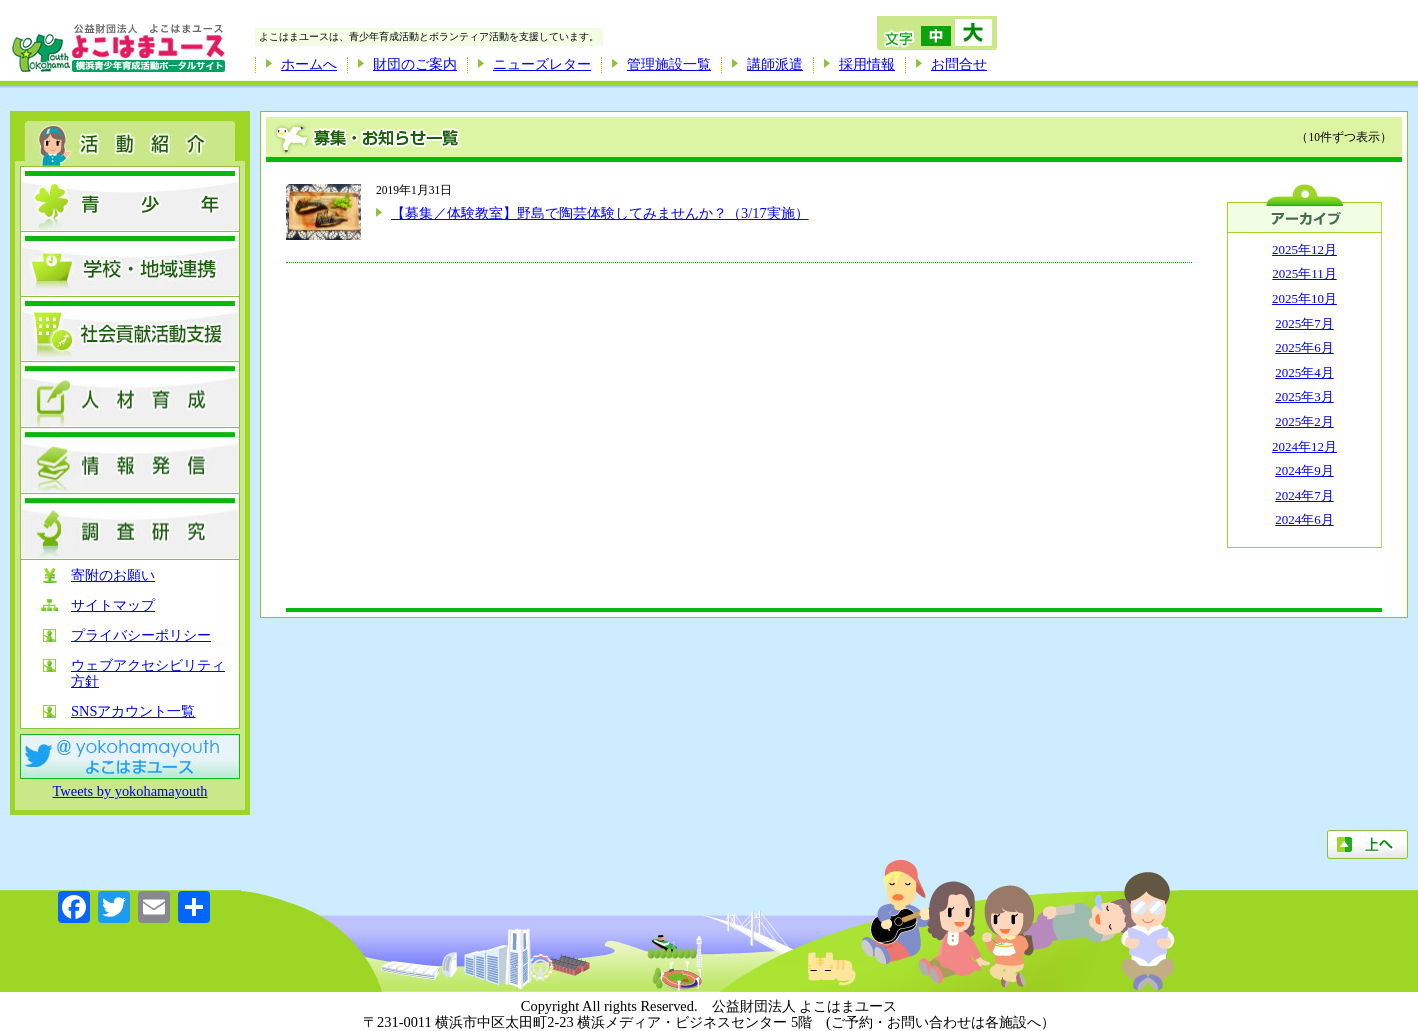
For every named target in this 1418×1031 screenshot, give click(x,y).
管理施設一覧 (669, 64)
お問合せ (959, 64)
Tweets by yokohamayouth (130, 791)
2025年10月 (1304, 298)
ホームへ (309, 64)
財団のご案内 (415, 64)
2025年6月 (1304, 347)
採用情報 (867, 64)
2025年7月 (1304, 323)
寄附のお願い (113, 575)
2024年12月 (1304, 446)
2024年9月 (1304, 470)
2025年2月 (1304, 421)
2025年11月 (1304, 273)
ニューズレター (542, 64)
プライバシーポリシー (141, 635)
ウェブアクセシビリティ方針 (148, 673)
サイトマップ (113, 605)
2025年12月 (1304, 249)
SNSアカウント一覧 (133, 711)
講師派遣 (775, 64)
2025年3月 (1304, 396)
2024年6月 (1304, 519)
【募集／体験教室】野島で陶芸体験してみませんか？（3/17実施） (600, 213)
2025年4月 (1304, 372)
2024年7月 (1304, 495)
